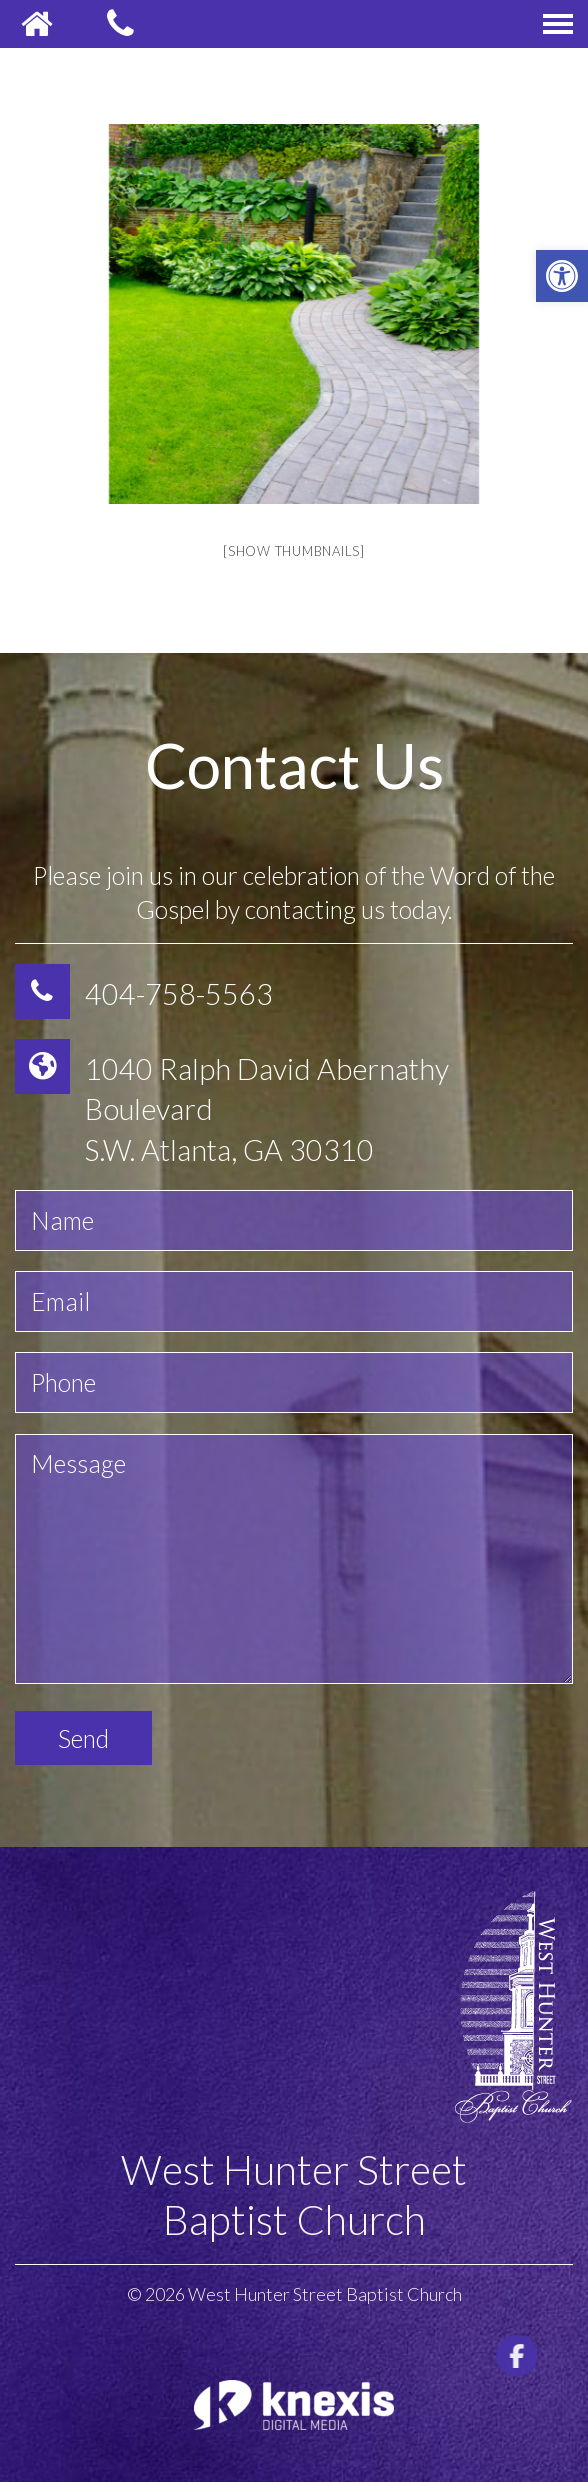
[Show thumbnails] (294, 551)
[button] (562, 276)
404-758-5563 (179, 994)
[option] (294, 314)
